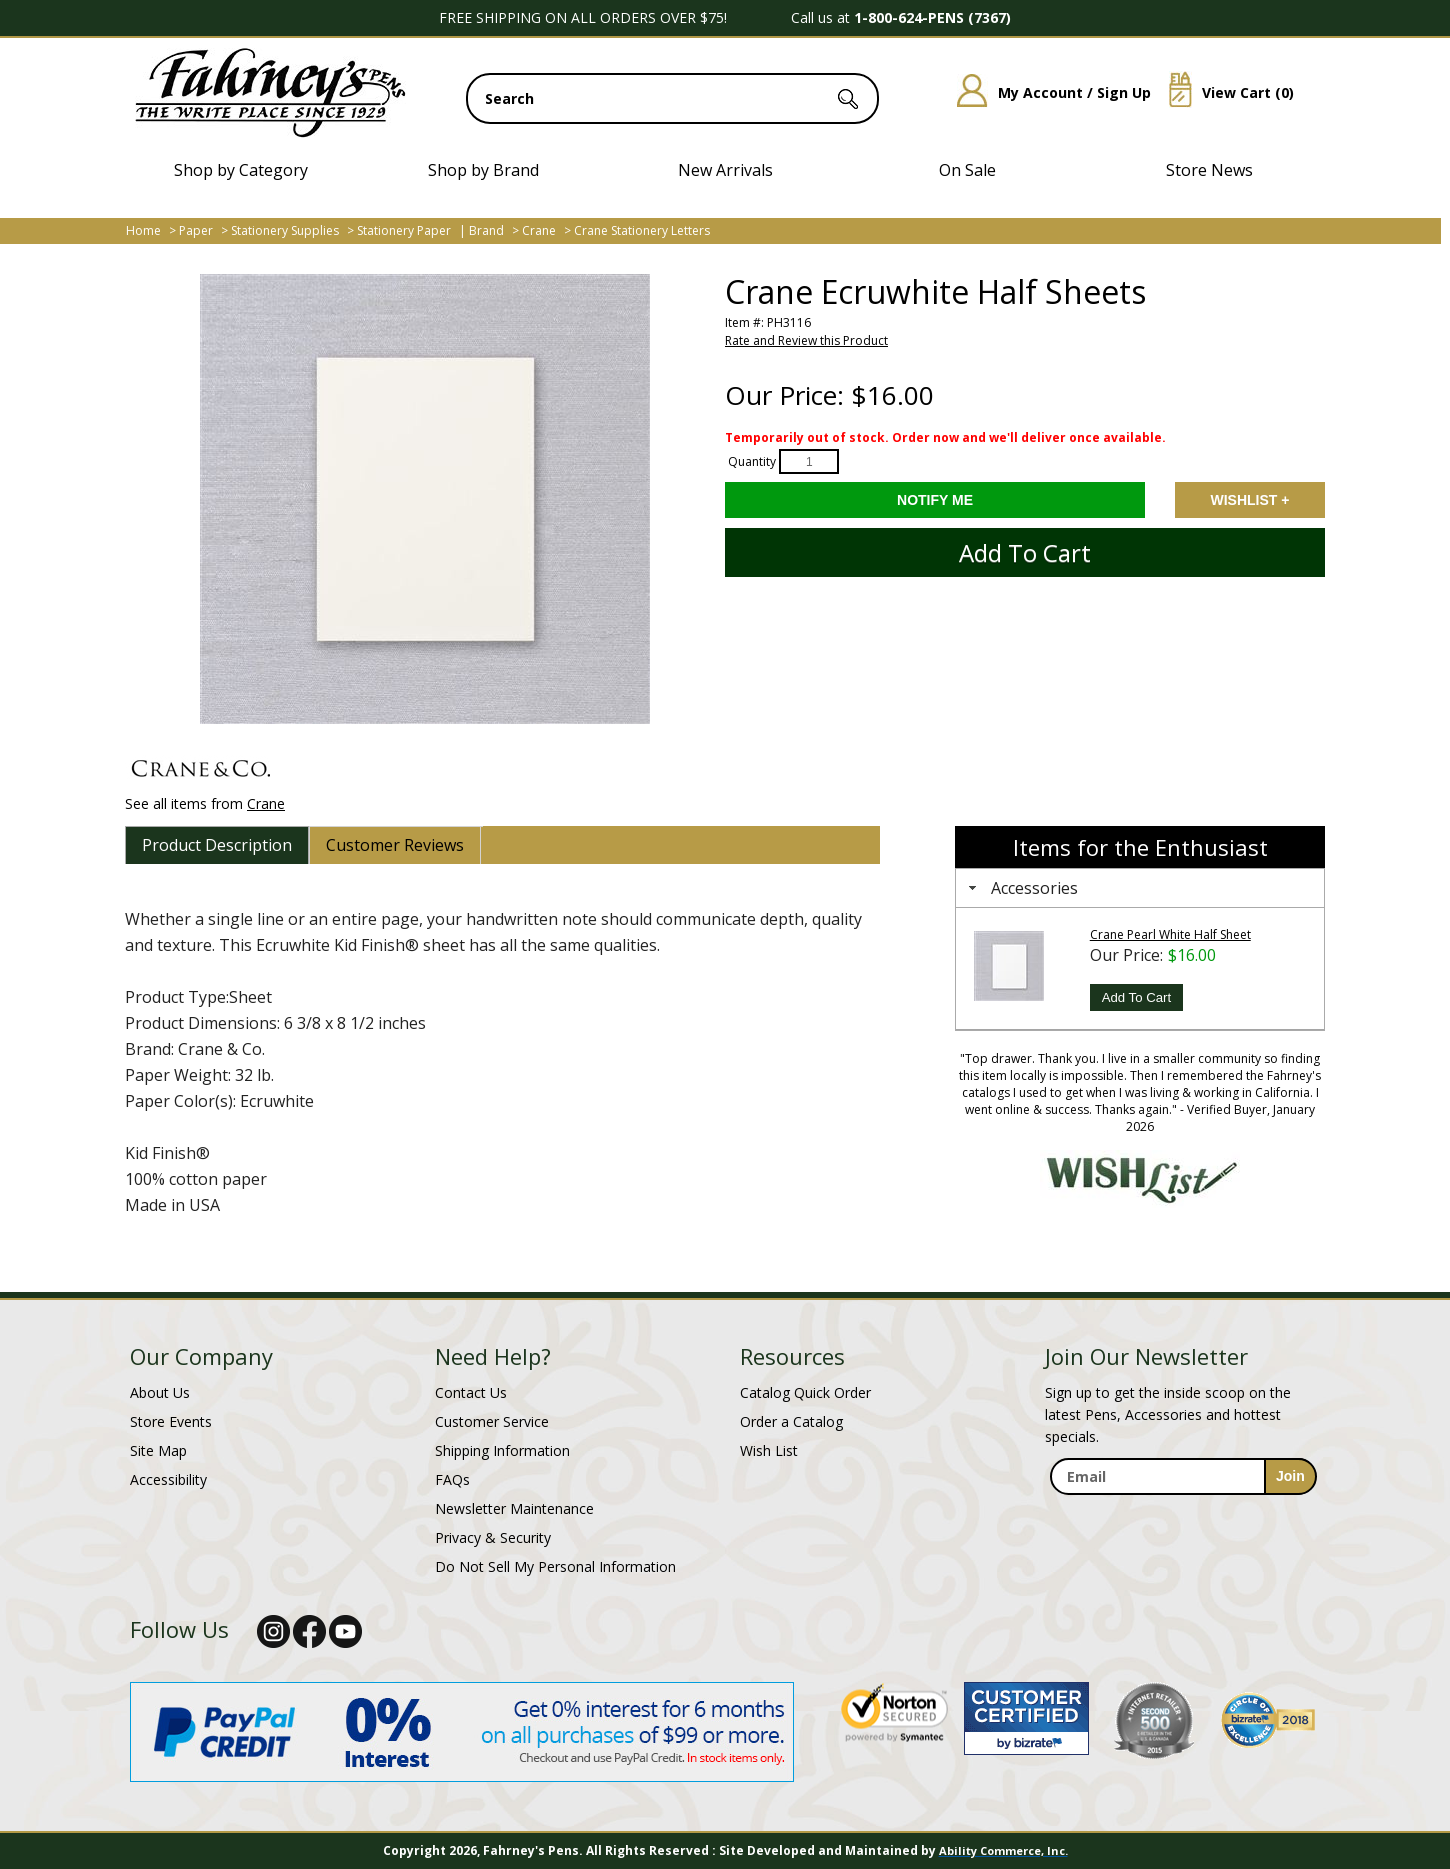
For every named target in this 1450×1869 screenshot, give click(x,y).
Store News (1209, 170)
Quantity (752, 461)
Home (143, 230)
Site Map (158, 1450)
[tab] (217, 845)
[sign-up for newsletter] (1290, 1476)
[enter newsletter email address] (1183, 1476)
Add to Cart (1025, 552)
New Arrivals (725, 170)
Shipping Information (502, 1450)
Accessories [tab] (1021, 888)
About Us (160, 1392)
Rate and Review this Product (806, 340)
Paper (196, 230)
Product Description (217, 845)
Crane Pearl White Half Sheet (1170, 934)
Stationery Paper (404, 230)
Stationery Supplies (285, 230)
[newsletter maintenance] (1182, 1516)
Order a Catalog (791, 1421)
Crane (539, 230)
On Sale (967, 170)
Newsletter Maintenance (514, 1508)
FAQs (452, 1479)
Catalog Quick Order (805, 1392)
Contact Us (471, 1392)
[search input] (672, 98)
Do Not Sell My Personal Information (555, 1566)
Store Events (171, 1421)
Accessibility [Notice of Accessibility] (168, 1479)
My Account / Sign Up (1046, 92)
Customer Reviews (395, 845)
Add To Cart (1136, 997)
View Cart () (1224, 92)
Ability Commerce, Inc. (1003, 1850)
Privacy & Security (493, 1537)
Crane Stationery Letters (642, 230)
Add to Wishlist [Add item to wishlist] (1250, 500)
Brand (486, 230)
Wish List (769, 1450)
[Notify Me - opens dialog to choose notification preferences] (935, 500)
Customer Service (492, 1421)
